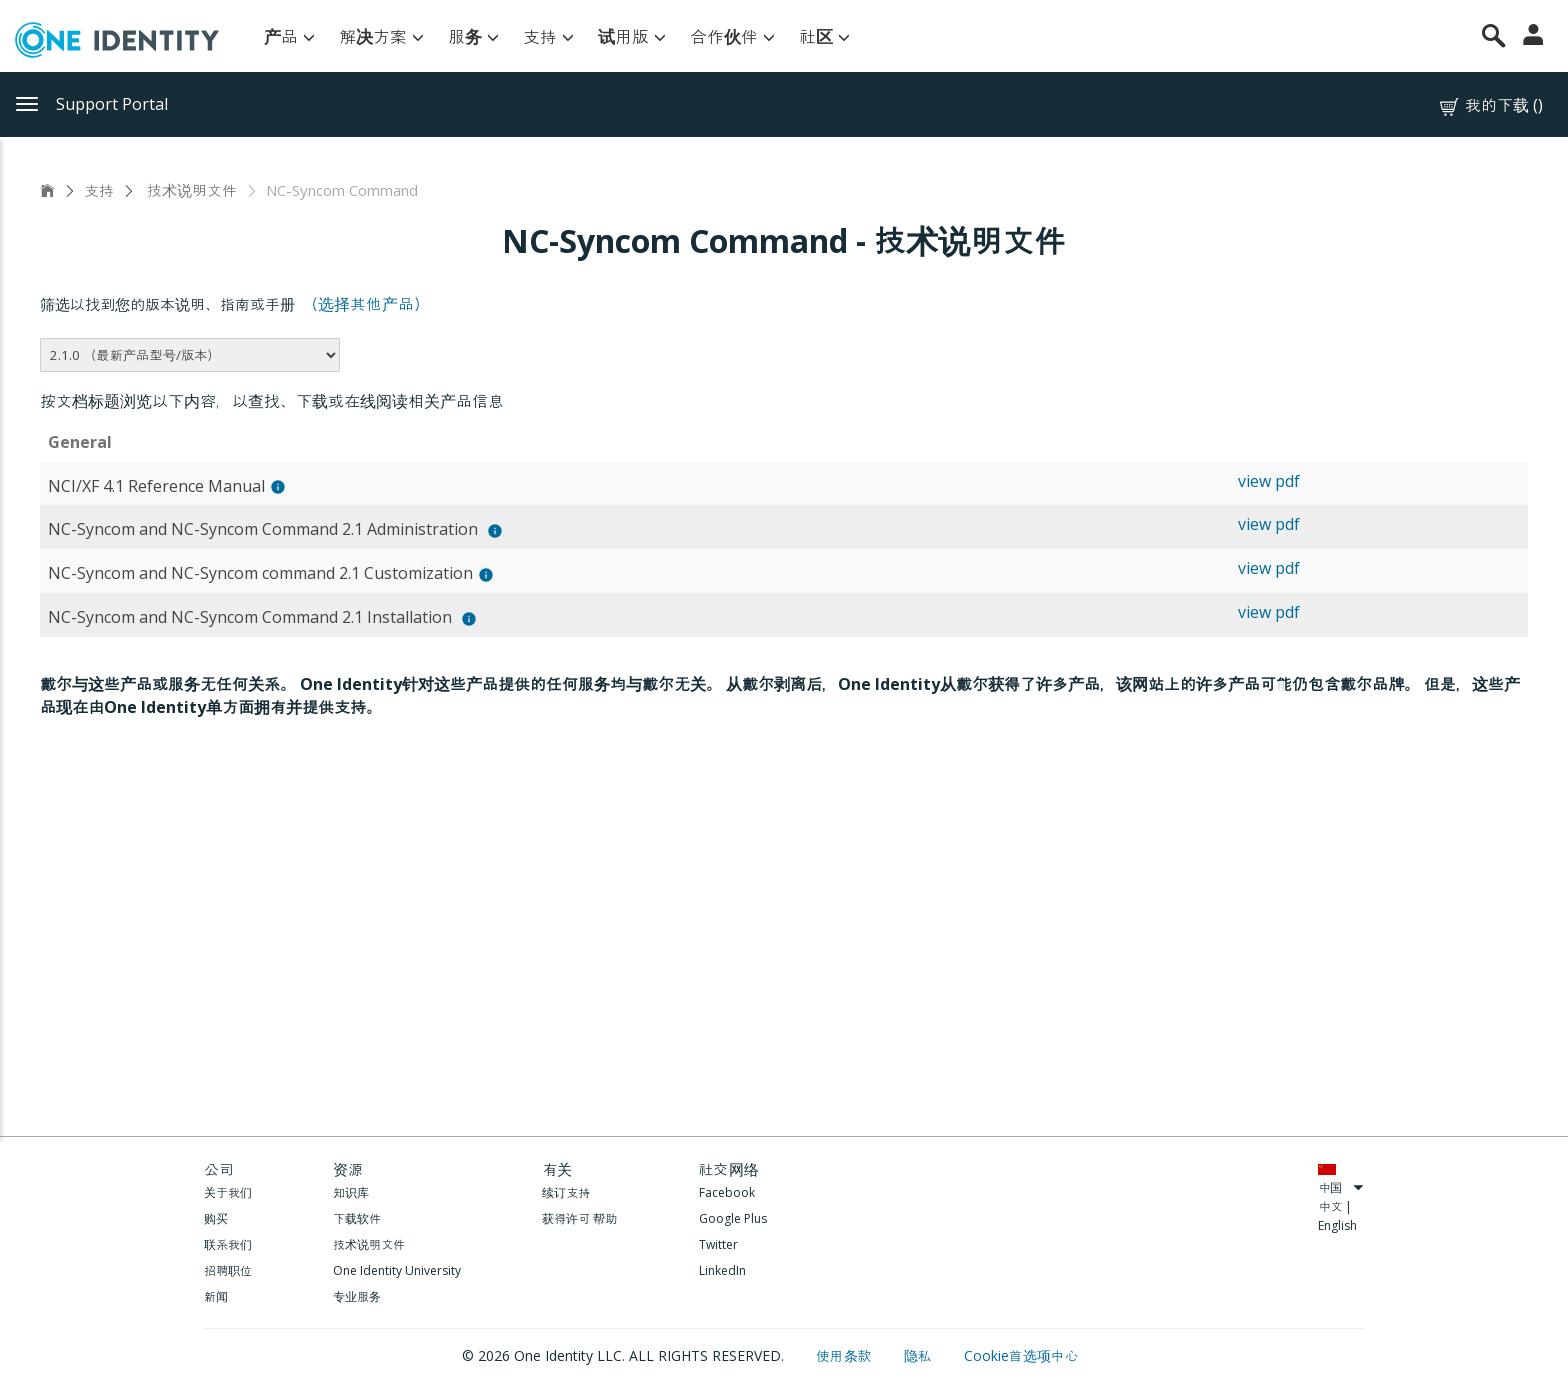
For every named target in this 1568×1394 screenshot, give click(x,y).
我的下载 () (1490, 105)
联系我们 (228, 1244)
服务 (473, 36)
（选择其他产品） (366, 304)
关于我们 (228, 1192)
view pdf (1269, 481)
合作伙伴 (732, 36)
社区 (824, 36)
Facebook (727, 1192)
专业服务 (357, 1296)
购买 (216, 1218)
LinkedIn (722, 1270)
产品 (289, 36)
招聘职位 (228, 1270)
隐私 (920, 1355)
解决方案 (381, 36)
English (1337, 1225)
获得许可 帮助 (579, 1218)
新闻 (216, 1296)
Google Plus (733, 1218)
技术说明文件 (190, 190)
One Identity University (397, 1270)
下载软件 (357, 1218)
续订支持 (566, 1192)
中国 (1341, 1187)
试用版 (632, 36)
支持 (548, 36)
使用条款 (846, 1355)
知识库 (351, 1192)
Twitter (718, 1244)
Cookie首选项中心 (1021, 1355)
